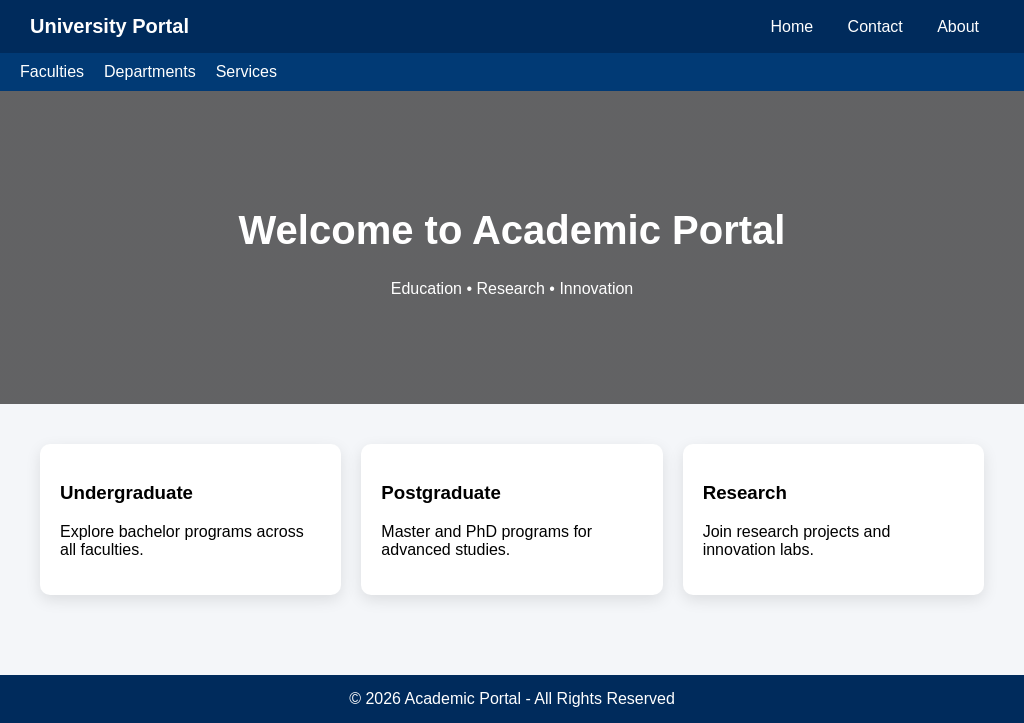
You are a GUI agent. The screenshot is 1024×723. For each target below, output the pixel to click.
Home (791, 26)
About (958, 26)
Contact (875, 26)
